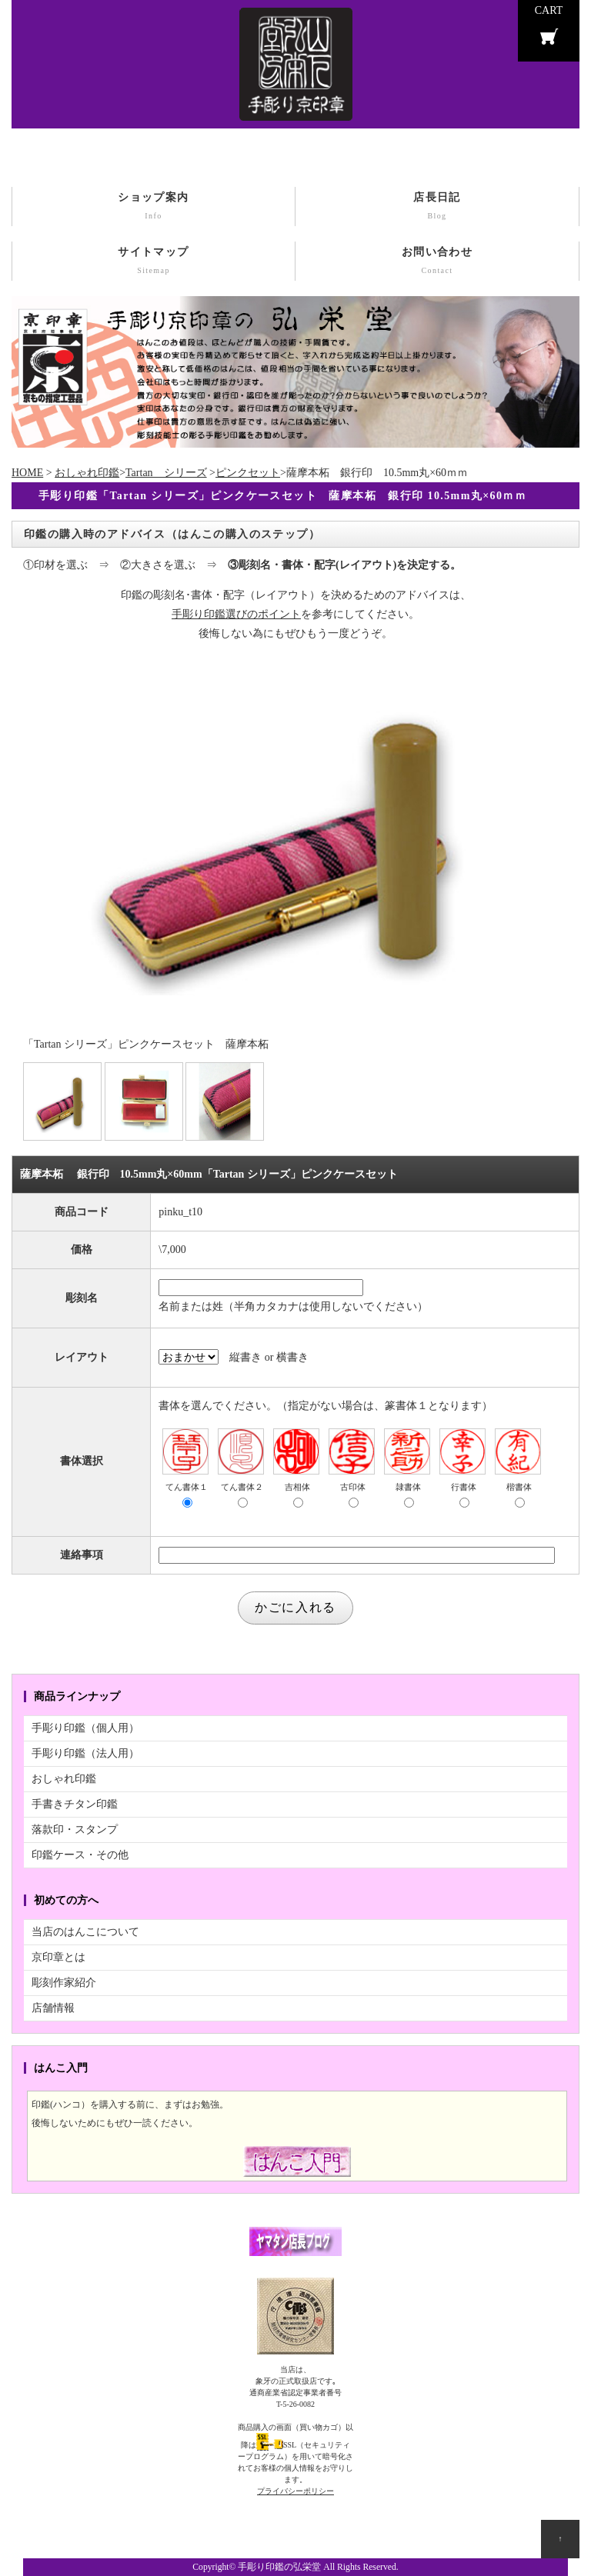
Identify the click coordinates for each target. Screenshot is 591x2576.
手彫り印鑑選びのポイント (236, 614)
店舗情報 (53, 2008)
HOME (27, 472)
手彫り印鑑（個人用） (85, 1728)
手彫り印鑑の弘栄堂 (279, 2567)
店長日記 (437, 208)
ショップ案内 (153, 208)
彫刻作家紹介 (64, 1982)
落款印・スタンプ (75, 1829)
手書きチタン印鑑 (75, 1804)
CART (549, 10)
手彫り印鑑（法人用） (85, 1753)
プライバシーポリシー (295, 2491)
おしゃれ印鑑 (87, 472)
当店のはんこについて (85, 1932)
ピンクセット (247, 472)
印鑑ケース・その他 (80, 1855)
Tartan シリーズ (166, 472)
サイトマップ (153, 262)
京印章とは (58, 1957)
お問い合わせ (437, 262)
